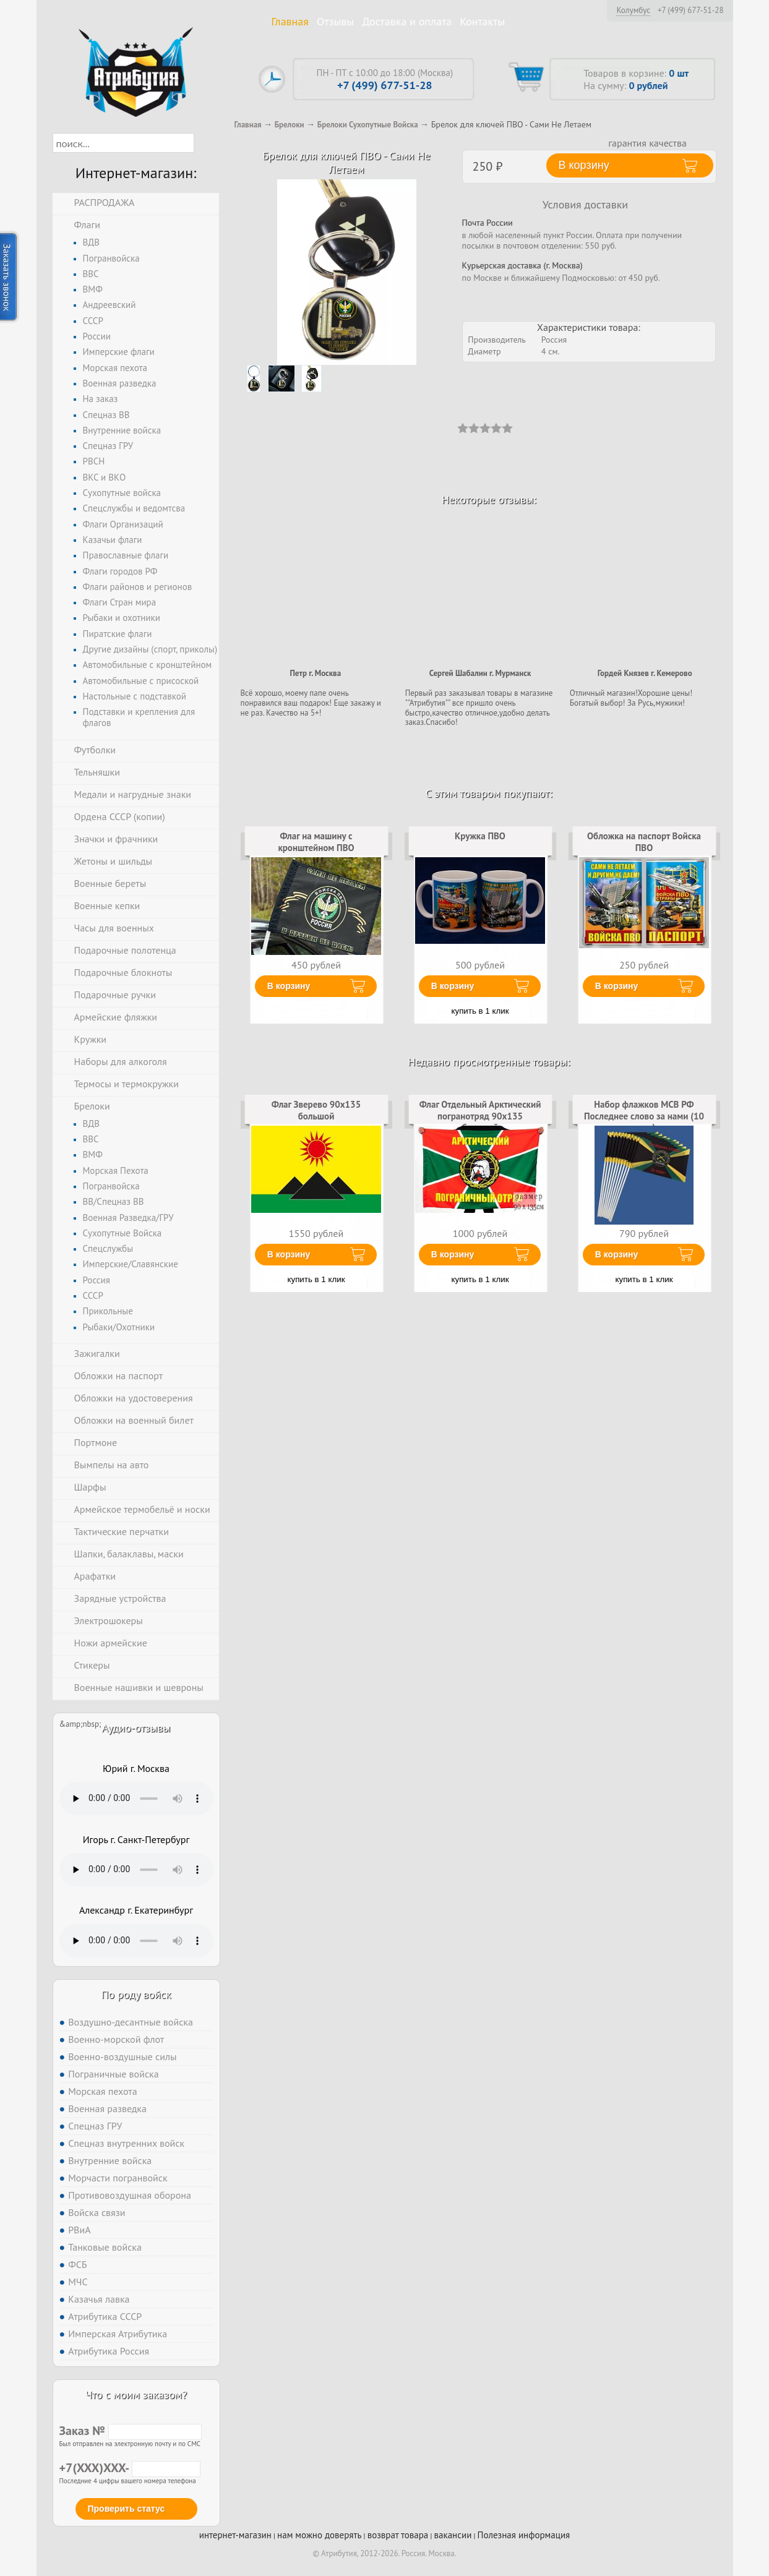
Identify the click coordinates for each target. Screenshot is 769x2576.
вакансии (453, 2535)
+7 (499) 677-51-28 (691, 10)
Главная (290, 21)
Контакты (482, 21)
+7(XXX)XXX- (129, 2468)
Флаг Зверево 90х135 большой (316, 1109)
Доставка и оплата (407, 21)
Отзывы (335, 21)
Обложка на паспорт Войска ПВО (644, 841)
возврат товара (398, 2535)
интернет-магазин (235, 2535)
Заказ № (130, 2431)
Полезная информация (524, 2535)
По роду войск (136, 1994)
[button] (205, 143)
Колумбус (633, 9)
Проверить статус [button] (126, 2509)
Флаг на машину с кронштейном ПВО (316, 841)
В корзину (289, 986)
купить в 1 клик (480, 1011)
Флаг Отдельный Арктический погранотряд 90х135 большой (480, 1115)
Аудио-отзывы (136, 1728)
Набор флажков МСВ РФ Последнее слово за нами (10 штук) (644, 1115)
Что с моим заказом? (136, 2394)
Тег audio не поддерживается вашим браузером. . (136, 1798)
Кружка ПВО (480, 836)
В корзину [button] (584, 165)
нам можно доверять (319, 2535)
